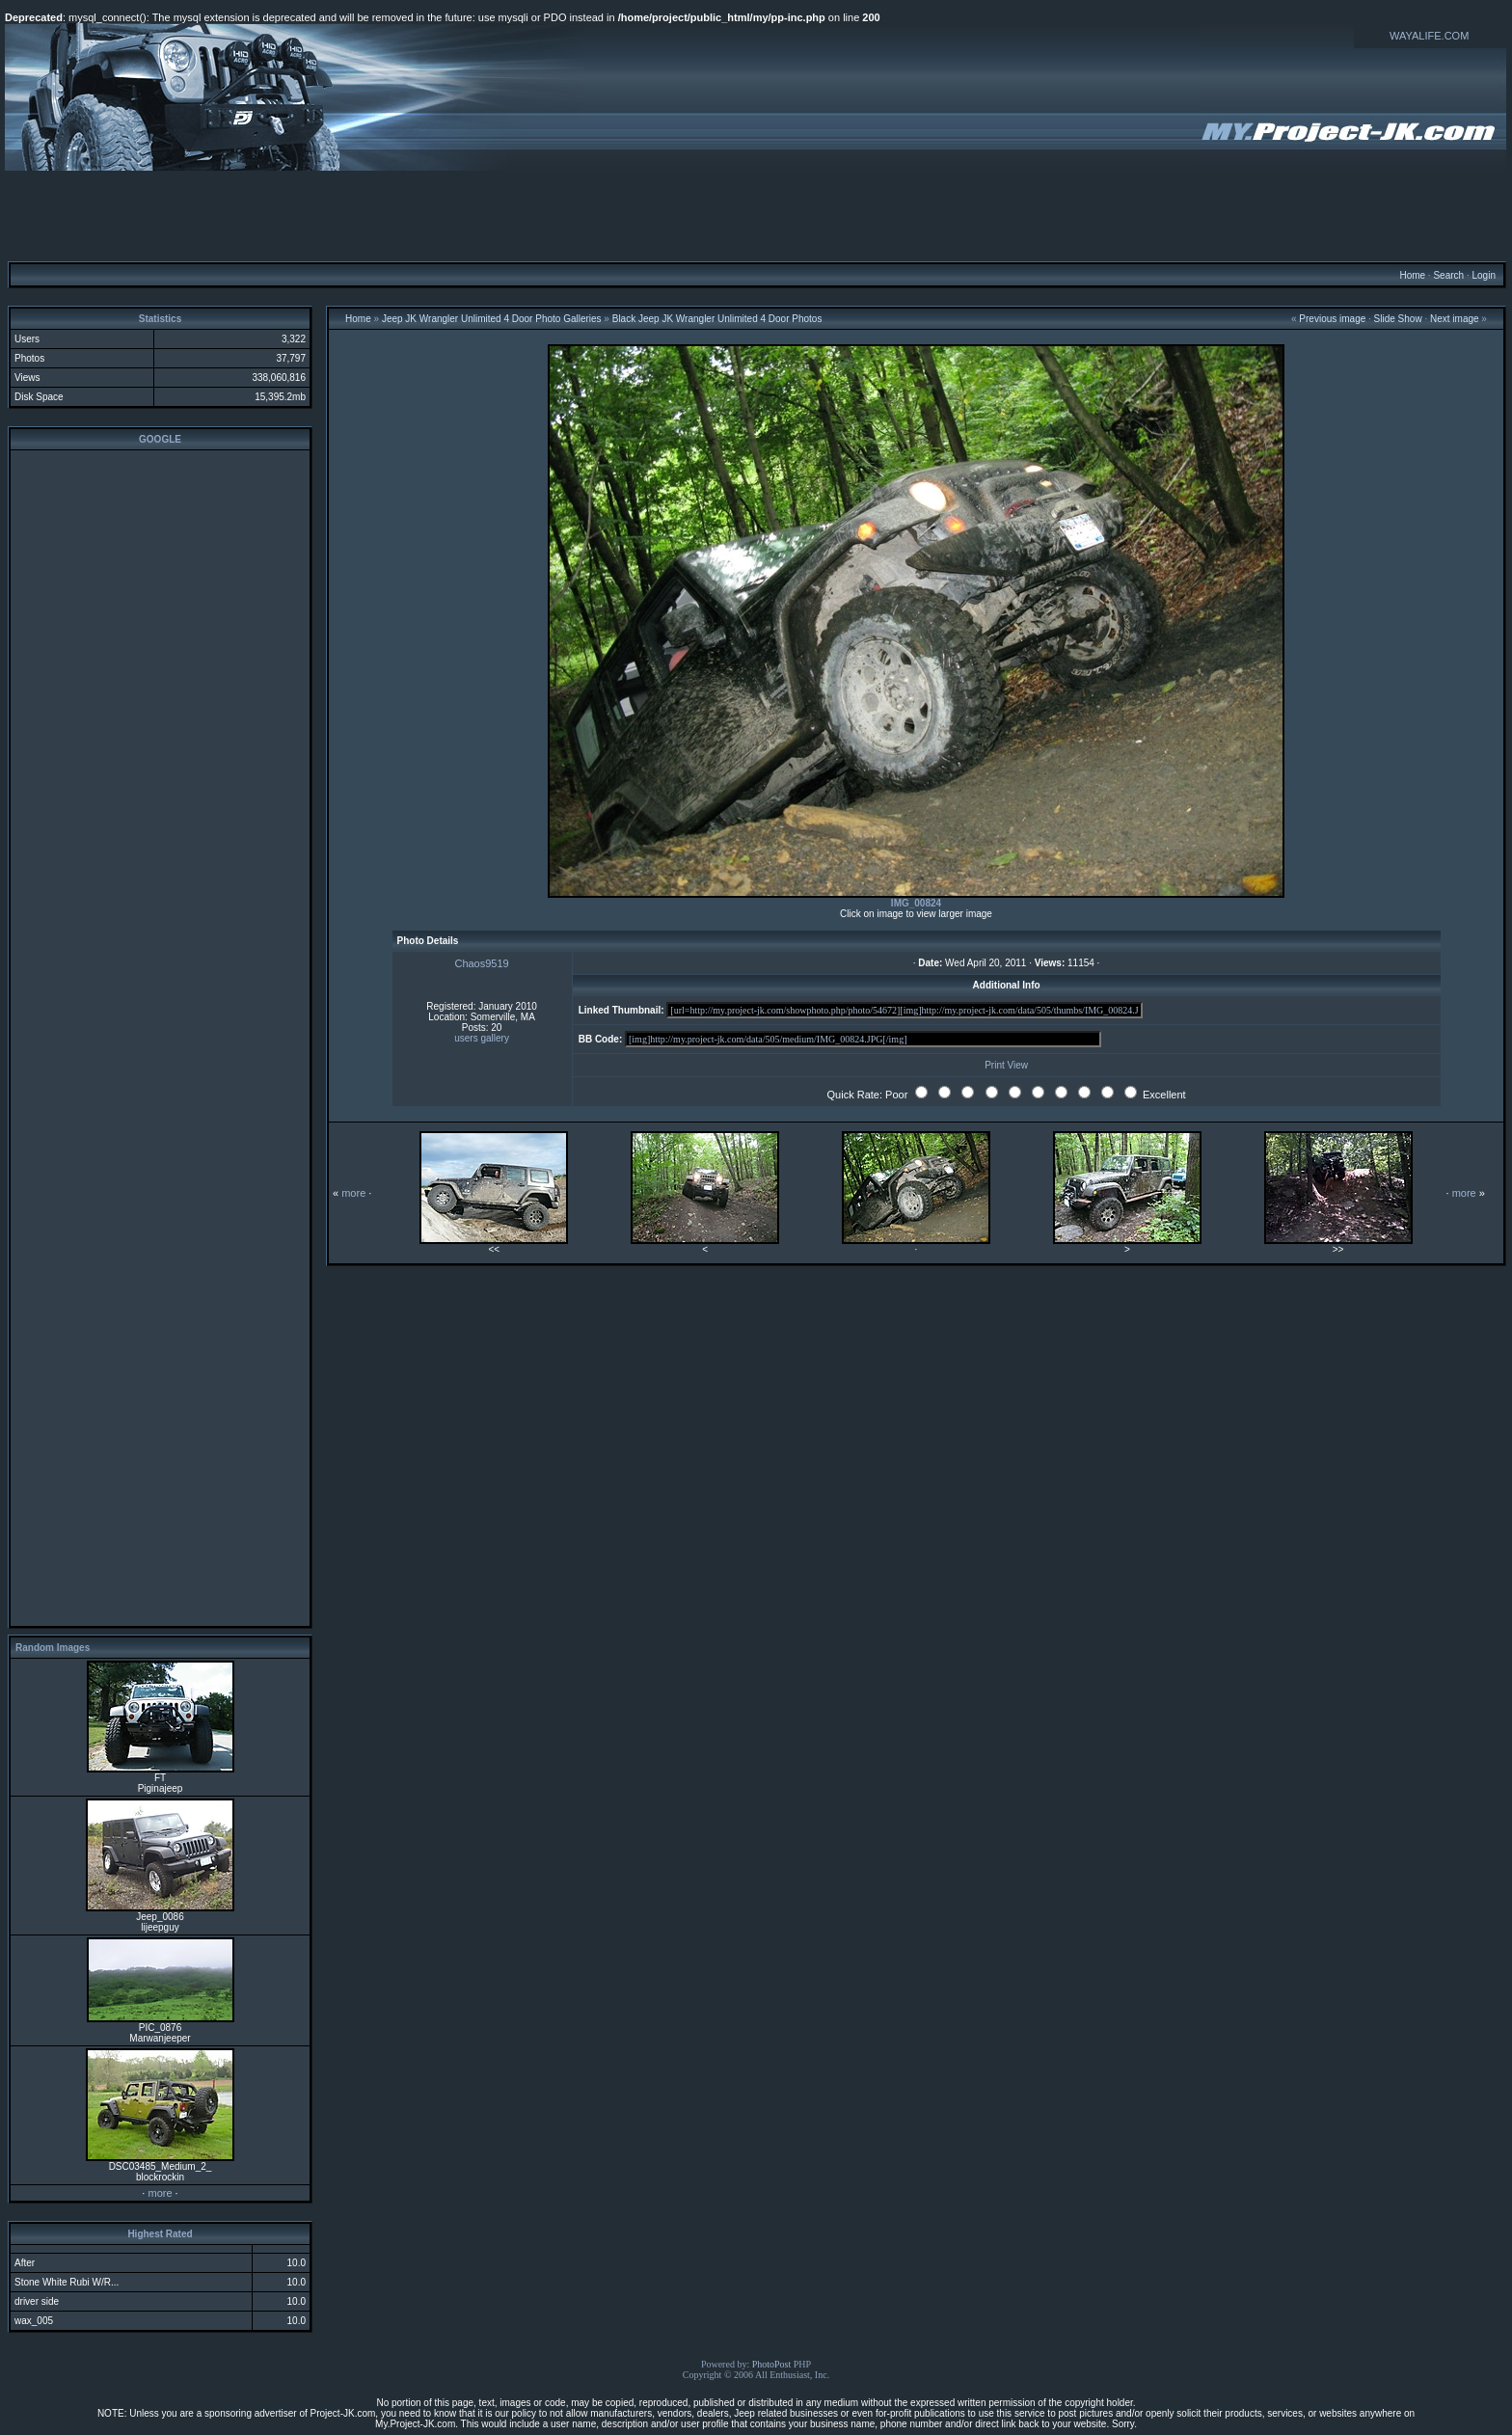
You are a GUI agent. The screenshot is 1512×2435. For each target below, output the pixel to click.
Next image (1454, 318)
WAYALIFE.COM (1429, 35)
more (160, 2193)
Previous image (1332, 318)
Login (1483, 275)
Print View (1006, 1065)
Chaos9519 (481, 963)
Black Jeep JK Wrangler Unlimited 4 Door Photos (717, 318)
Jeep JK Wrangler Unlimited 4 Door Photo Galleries (492, 318)
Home (1412, 275)
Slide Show (1398, 318)
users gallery (481, 1038)
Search (1448, 275)
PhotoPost (772, 2364)
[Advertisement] (756, 215)
